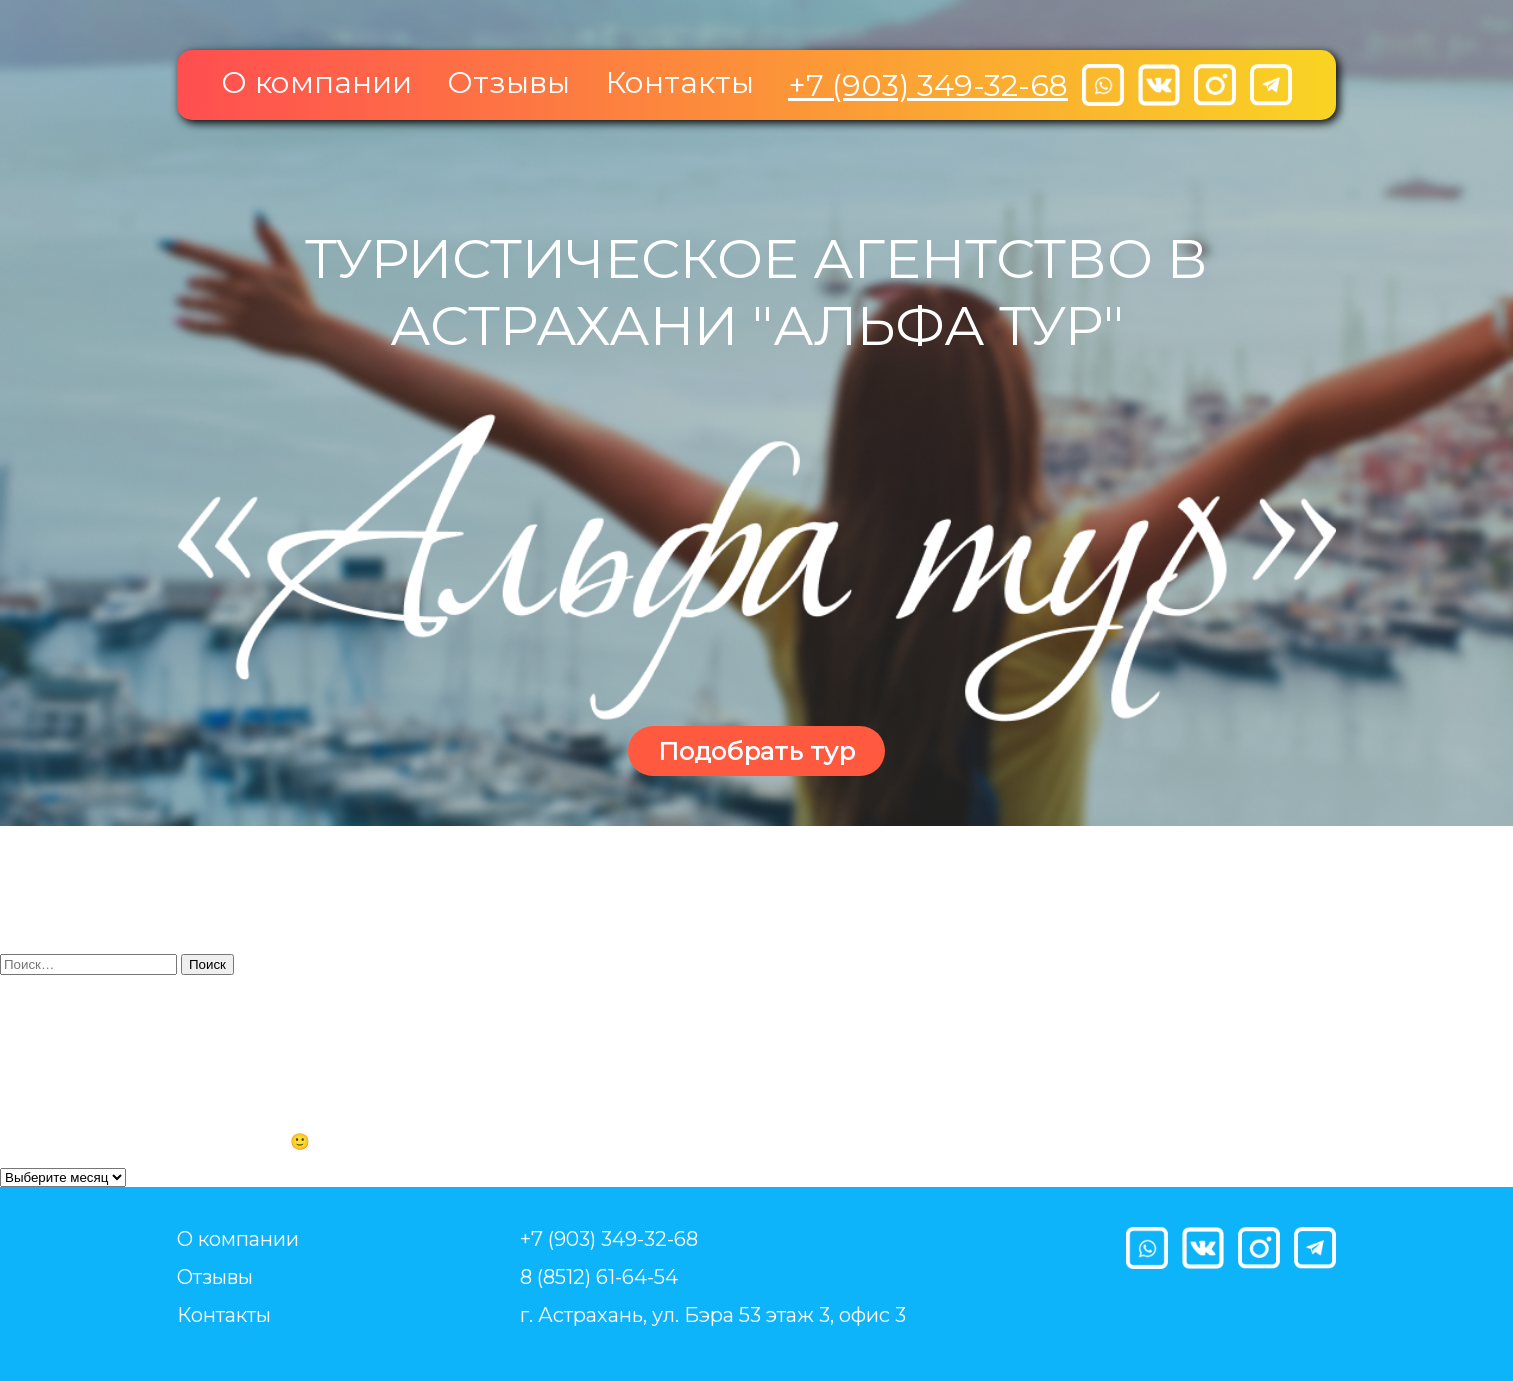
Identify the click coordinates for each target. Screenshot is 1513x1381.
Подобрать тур (756, 751)
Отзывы (508, 82)
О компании (316, 82)
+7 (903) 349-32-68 (928, 85)
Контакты (679, 82)
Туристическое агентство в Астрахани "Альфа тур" (756, 292)
